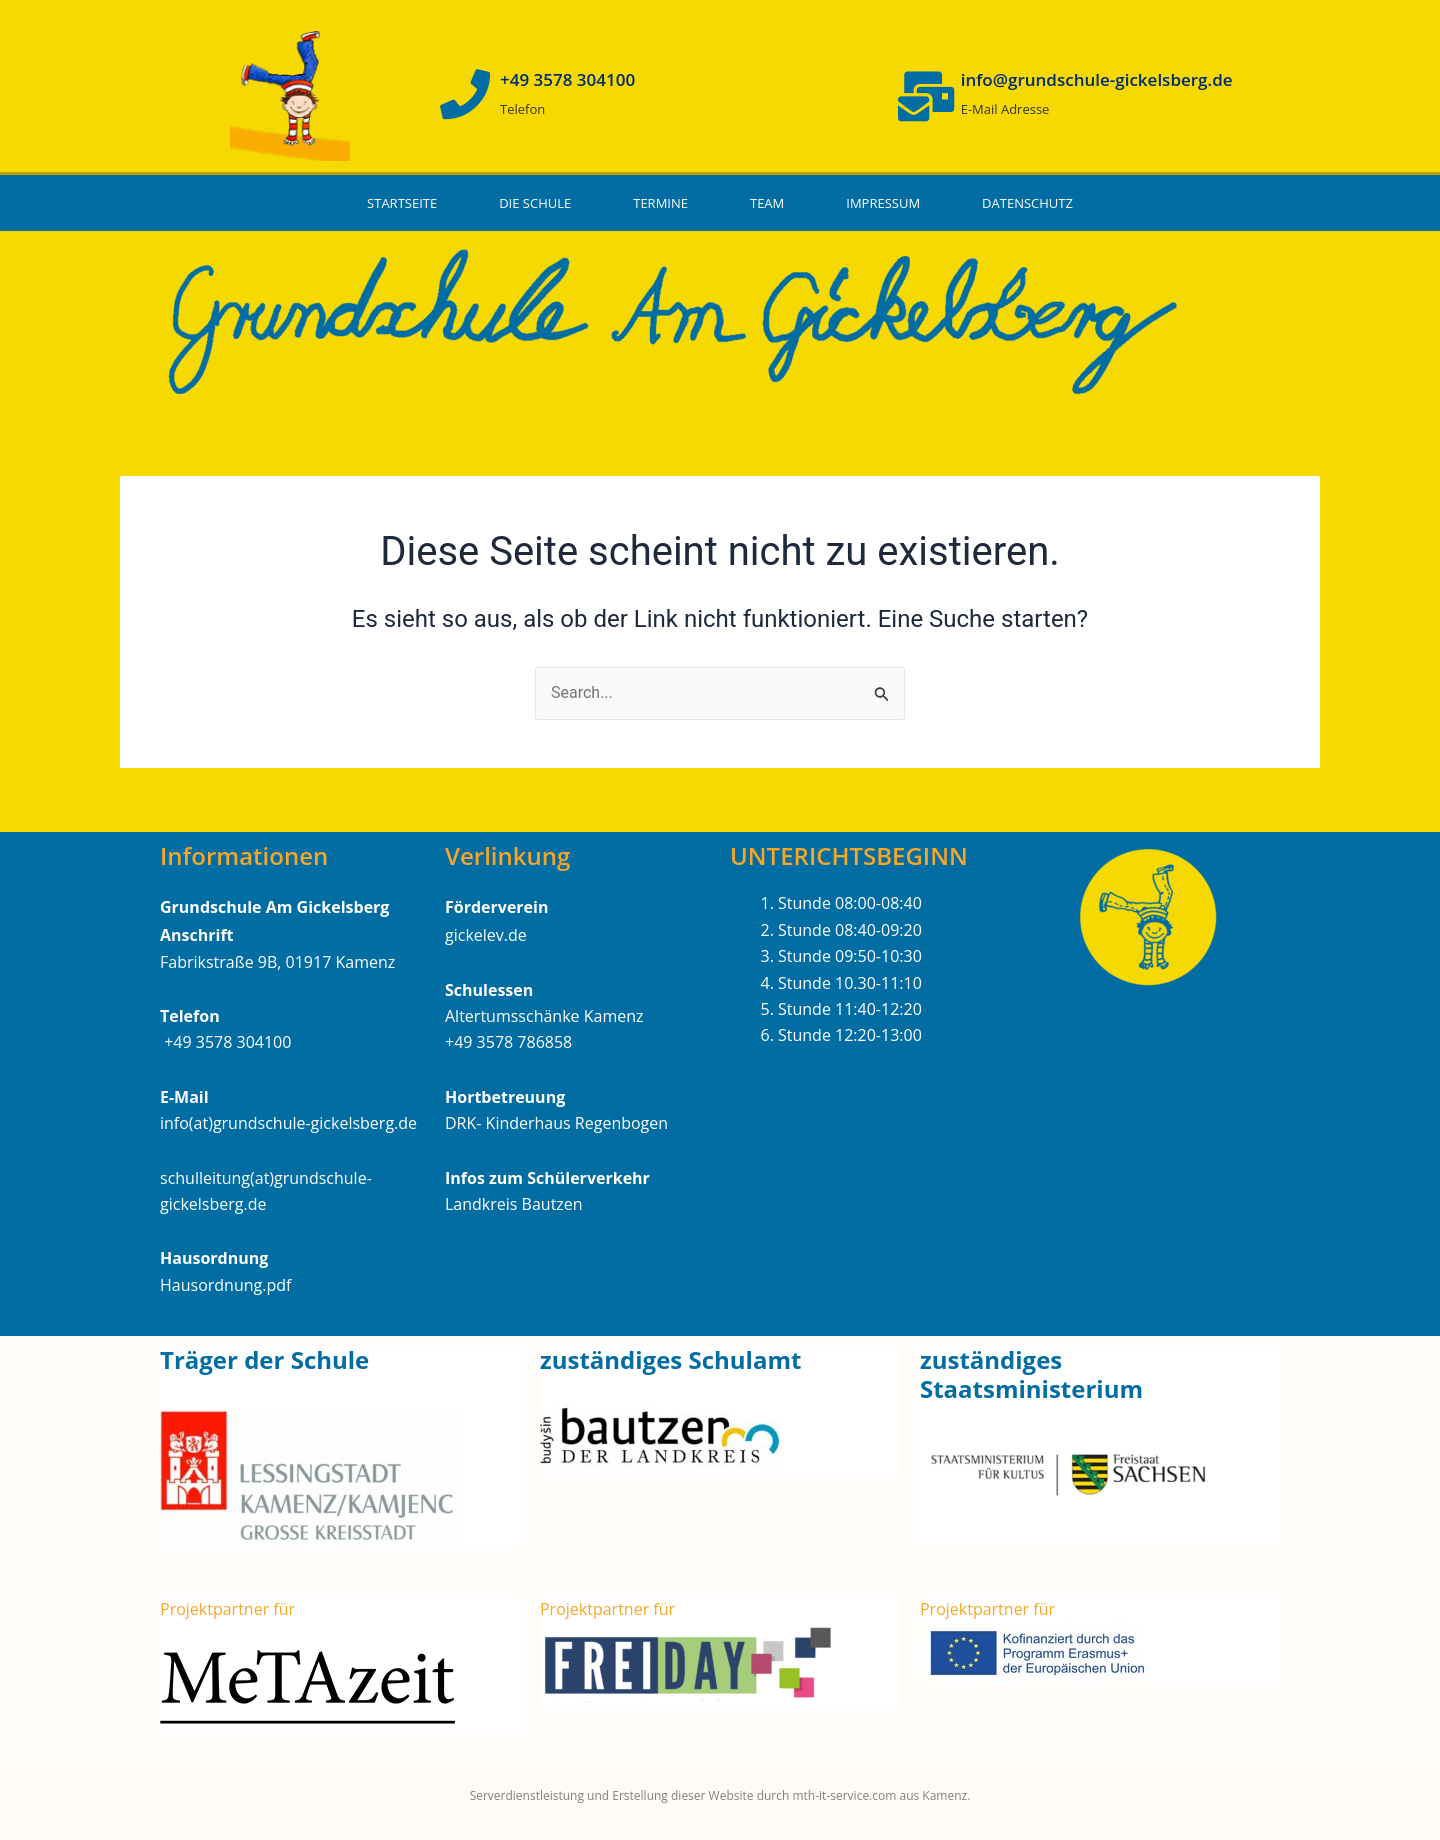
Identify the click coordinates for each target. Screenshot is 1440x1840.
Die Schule (535, 203)
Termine (660, 203)
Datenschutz (1027, 203)
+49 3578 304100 (567, 79)
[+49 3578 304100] (465, 94)
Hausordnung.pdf (225, 1285)
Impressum (883, 203)
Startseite (402, 203)
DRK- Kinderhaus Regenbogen (556, 1123)
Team (767, 203)
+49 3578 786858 (508, 1042)
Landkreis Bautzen (514, 1204)
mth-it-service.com (842, 1795)
